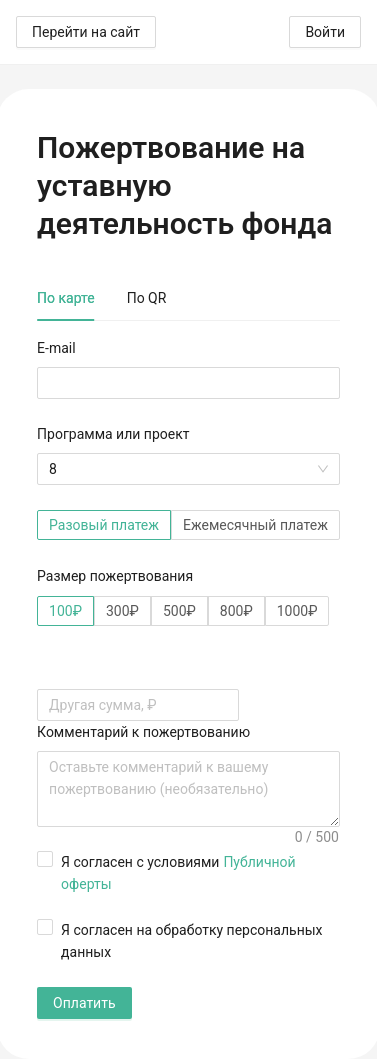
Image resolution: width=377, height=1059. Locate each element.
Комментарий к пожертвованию (143, 732)
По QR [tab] (147, 298)
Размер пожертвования (115, 576)
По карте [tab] (66, 298)
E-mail (56, 348)
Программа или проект (113, 434)
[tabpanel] (188, 678)
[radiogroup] (188, 525)
